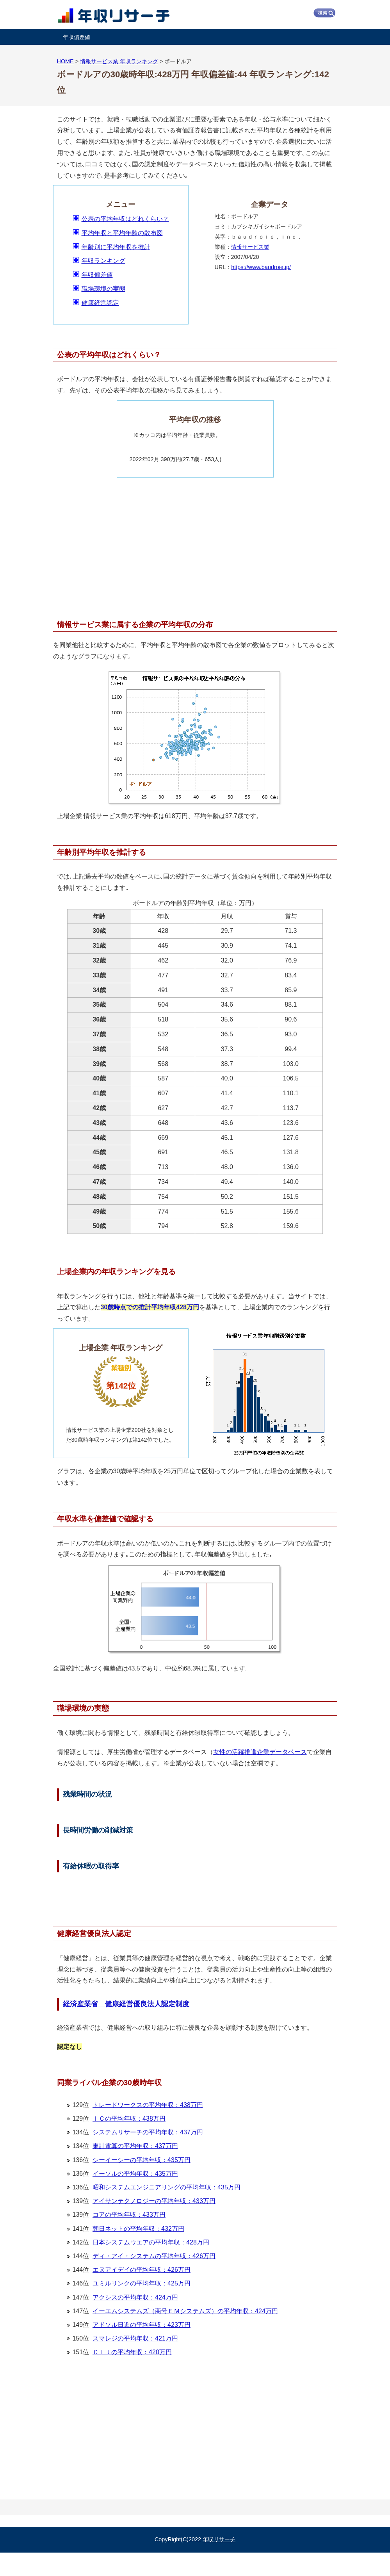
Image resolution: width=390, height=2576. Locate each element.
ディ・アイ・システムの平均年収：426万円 (154, 2256)
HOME (65, 61)
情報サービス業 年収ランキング (119, 61)
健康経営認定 (100, 302)
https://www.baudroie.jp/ (261, 267)
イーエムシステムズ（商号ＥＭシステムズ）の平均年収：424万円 (185, 2311)
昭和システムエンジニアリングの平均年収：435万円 (166, 2187)
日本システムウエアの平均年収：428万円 (151, 2242)
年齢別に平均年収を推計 (116, 247)
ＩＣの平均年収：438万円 (129, 2118)
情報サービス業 (250, 247)
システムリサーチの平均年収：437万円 (148, 2132)
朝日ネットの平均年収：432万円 (138, 2228)
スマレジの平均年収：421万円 (135, 2338)
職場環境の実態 (103, 288)
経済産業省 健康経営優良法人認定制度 (126, 2004)
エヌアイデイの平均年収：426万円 (142, 2269)
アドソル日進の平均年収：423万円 (142, 2324)
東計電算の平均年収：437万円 (135, 2146)
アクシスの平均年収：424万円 (135, 2297)
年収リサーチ (219, 2539)
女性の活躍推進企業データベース (260, 1752)
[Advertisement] (195, 543)
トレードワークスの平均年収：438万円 (148, 2105)
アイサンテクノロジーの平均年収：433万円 (154, 2201)
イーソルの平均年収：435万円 (135, 2173)
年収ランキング (103, 260)
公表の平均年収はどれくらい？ (125, 219)
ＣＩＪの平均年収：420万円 (132, 2352)
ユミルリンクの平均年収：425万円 (142, 2283)
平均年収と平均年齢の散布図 (122, 233)
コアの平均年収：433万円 (129, 2214)
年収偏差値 (76, 37)
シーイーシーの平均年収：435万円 (142, 2160)
